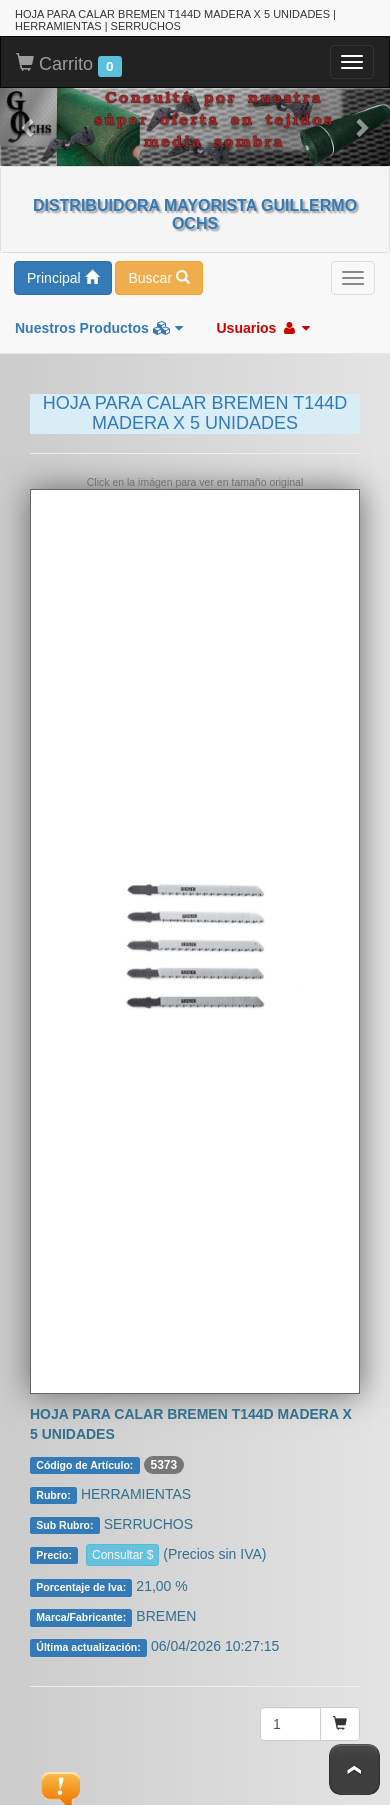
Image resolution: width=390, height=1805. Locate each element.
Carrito (69, 64)
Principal (63, 277)
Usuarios (263, 327)
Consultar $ (122, 1554)
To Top (354, 1769)
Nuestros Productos (99, 327)
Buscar (158, 277)
